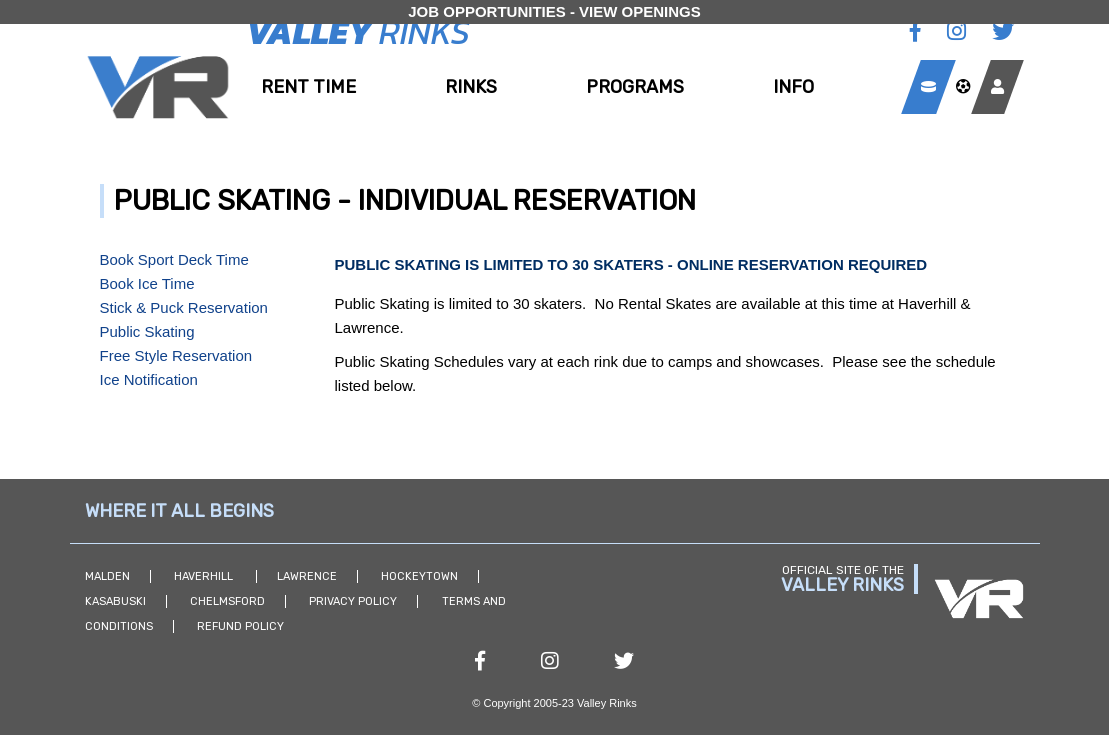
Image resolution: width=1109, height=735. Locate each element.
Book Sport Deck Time (174, 259)
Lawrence (307, 576)
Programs (635, 87)
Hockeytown (419, 576)
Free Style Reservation (176, 355)
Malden (107, 576)
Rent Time (308, 87)
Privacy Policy (353, 601)
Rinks (471, 87)
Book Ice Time (147, 283)
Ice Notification (149, 379)
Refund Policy (240, 626)
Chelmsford (227, 601)
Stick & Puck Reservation (184, 307)
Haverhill (205, 576)
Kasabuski (115, 601)
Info (793, 87)
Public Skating (147, 331)
